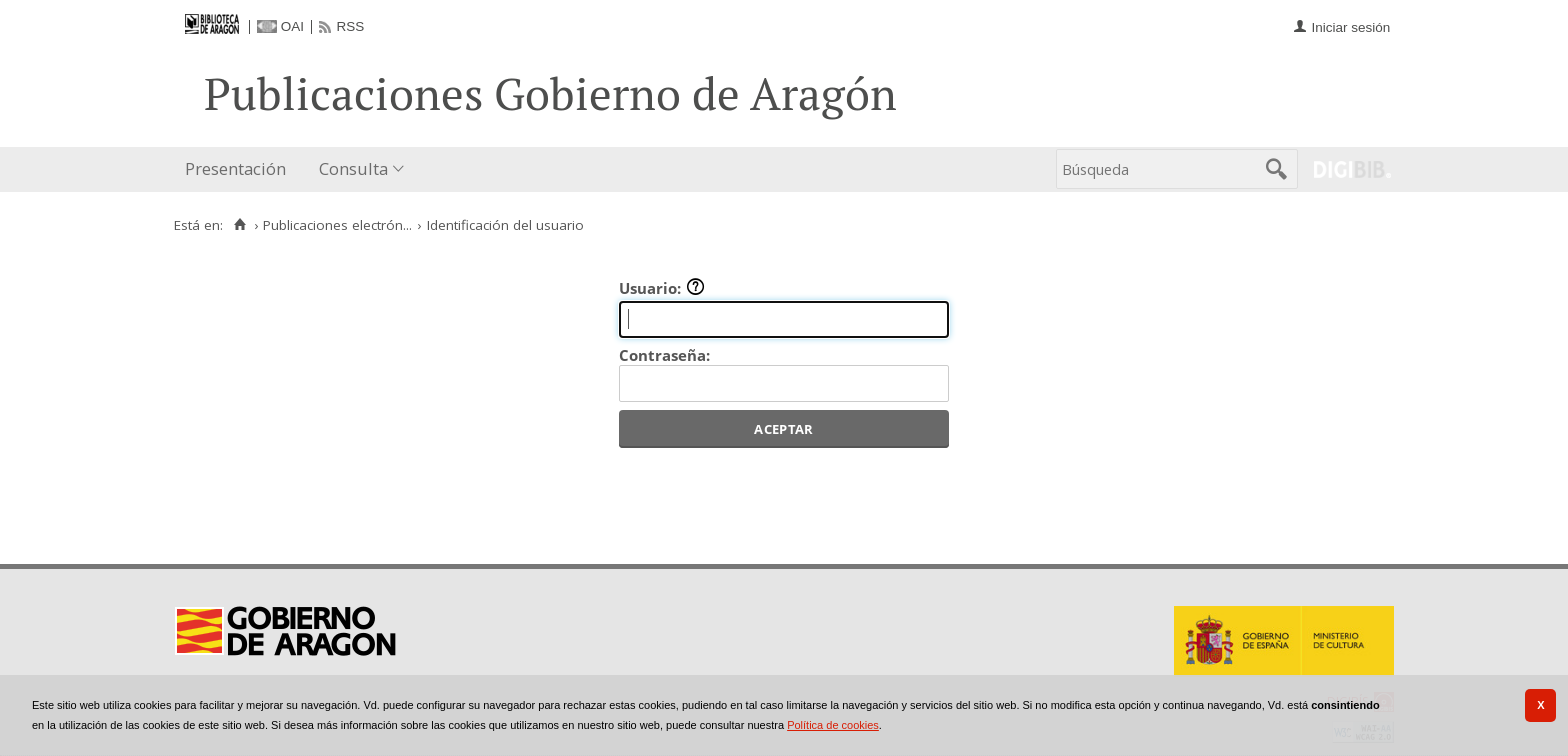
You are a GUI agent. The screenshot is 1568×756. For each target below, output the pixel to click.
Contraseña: (664, 355)
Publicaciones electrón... (337, 225)
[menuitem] (240, 169)
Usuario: (662, 288)
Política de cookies (833, 725)
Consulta (353, 168)
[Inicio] (239, 225)
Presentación (235, 168)
